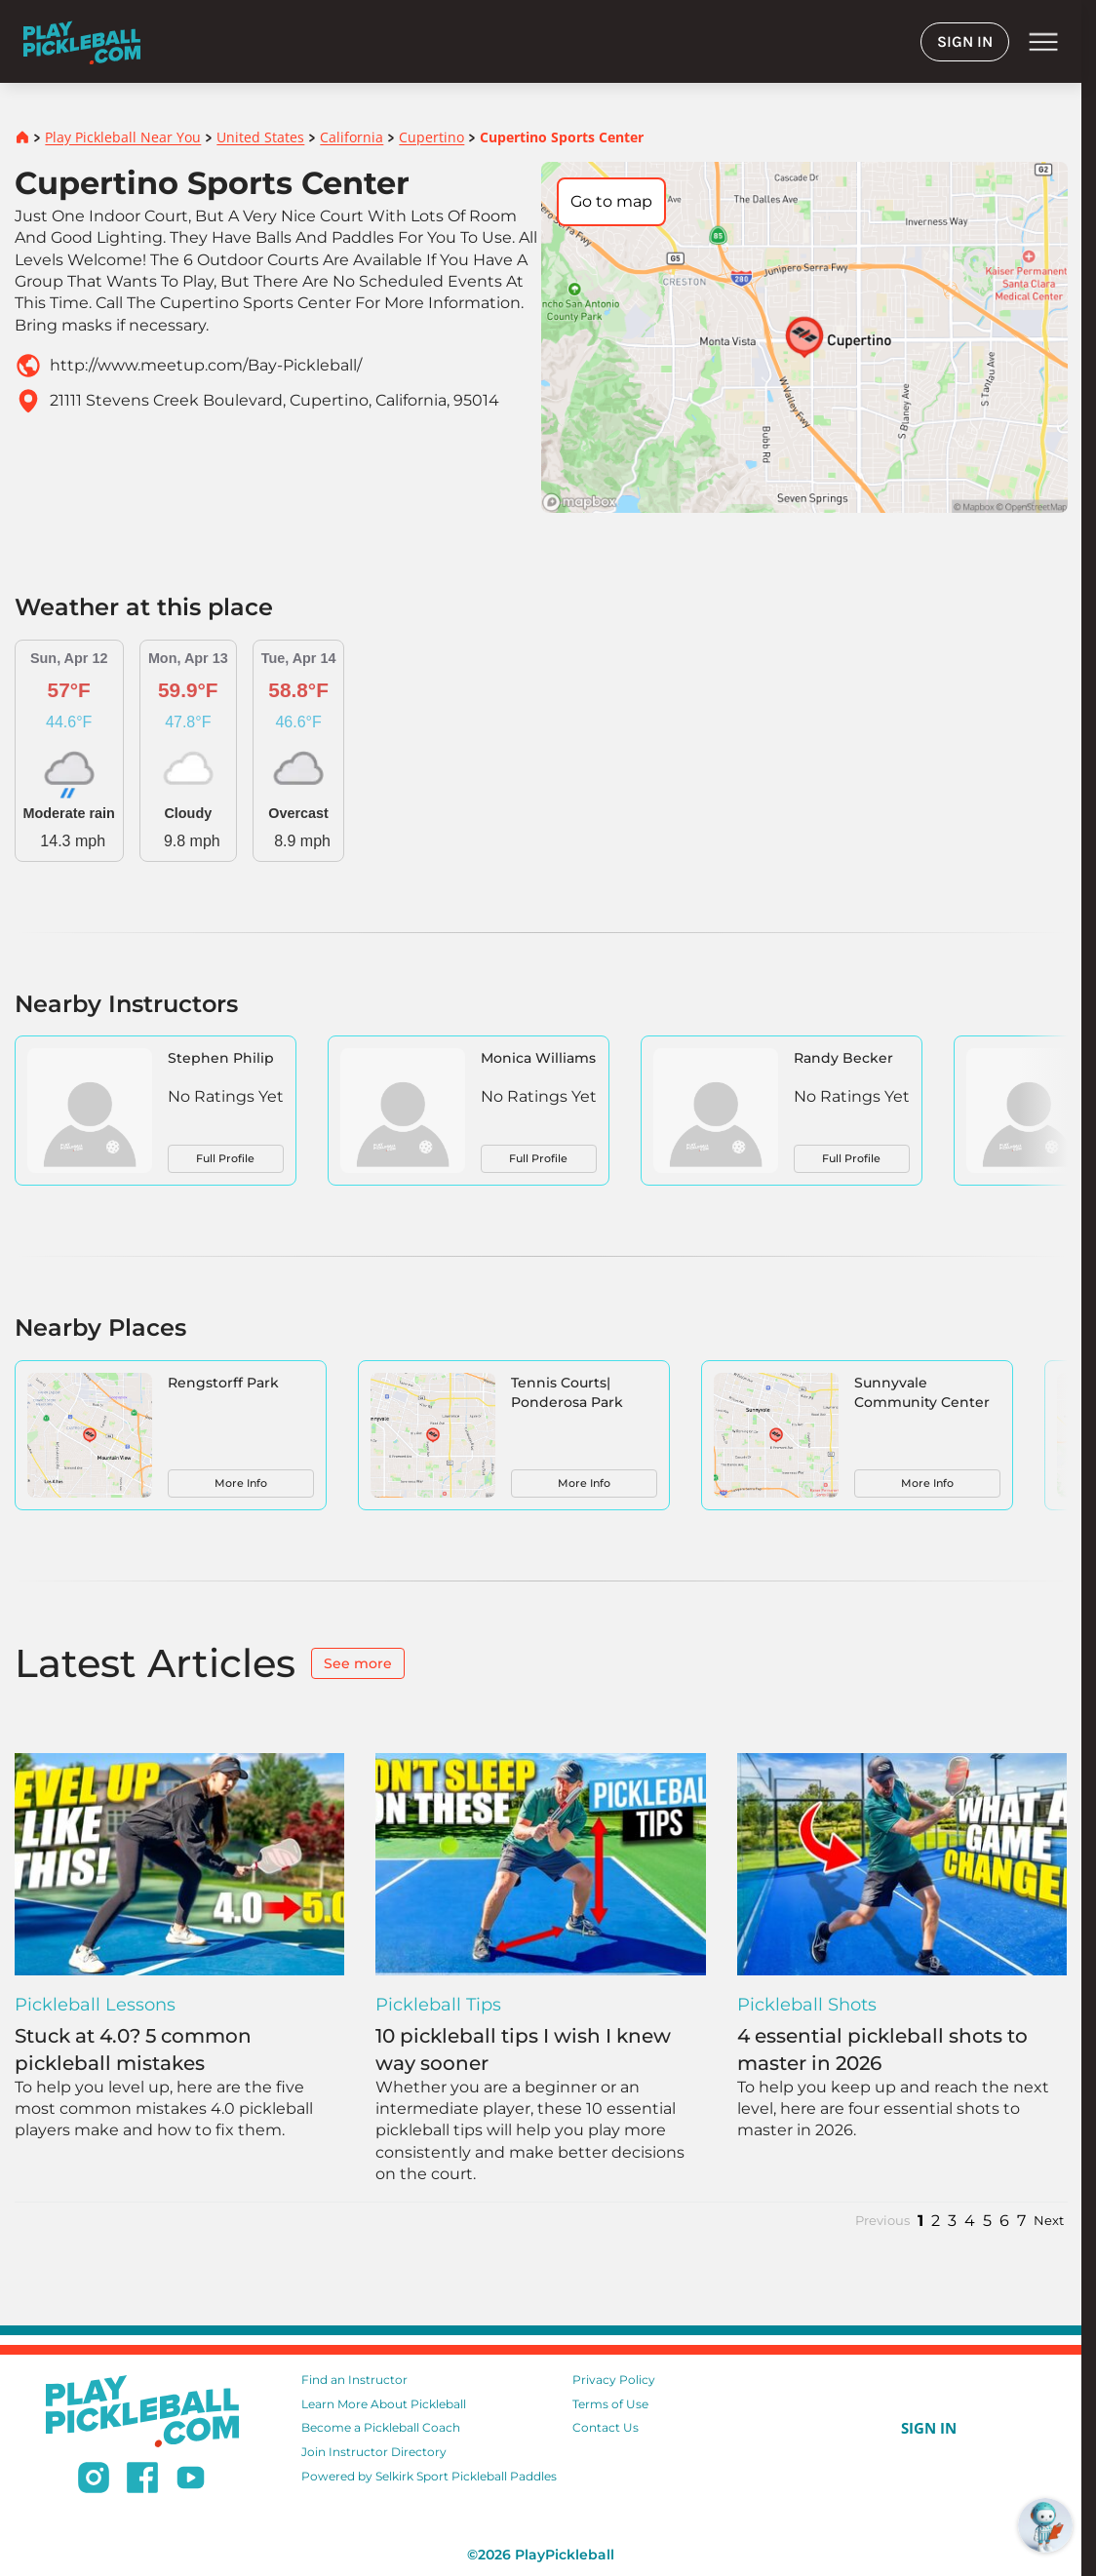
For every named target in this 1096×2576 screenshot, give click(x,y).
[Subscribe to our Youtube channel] (191, 2480)
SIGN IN (965, 41)
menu (1043, 42)
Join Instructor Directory (374, 2451)
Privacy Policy (613, 2379)
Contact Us (605, 2427)
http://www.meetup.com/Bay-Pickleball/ (206, 365)
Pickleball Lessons (95, 2004)
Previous (882, 2220)
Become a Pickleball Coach (380, 2427)
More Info (241, 1483)
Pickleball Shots (807, 2004)
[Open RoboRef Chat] (1045, 2525)
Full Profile (225, 1158)
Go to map (611, 201)
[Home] (81, 41)
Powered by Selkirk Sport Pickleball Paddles (429, 2476)
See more (358, 1663)
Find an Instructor (354, 2379)
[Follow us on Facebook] (142, 2480)
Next (1049, 2220)
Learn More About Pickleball (383, 2404)
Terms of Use (610, 2404)
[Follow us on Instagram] (93, 2480)
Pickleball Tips (438, 2004)
